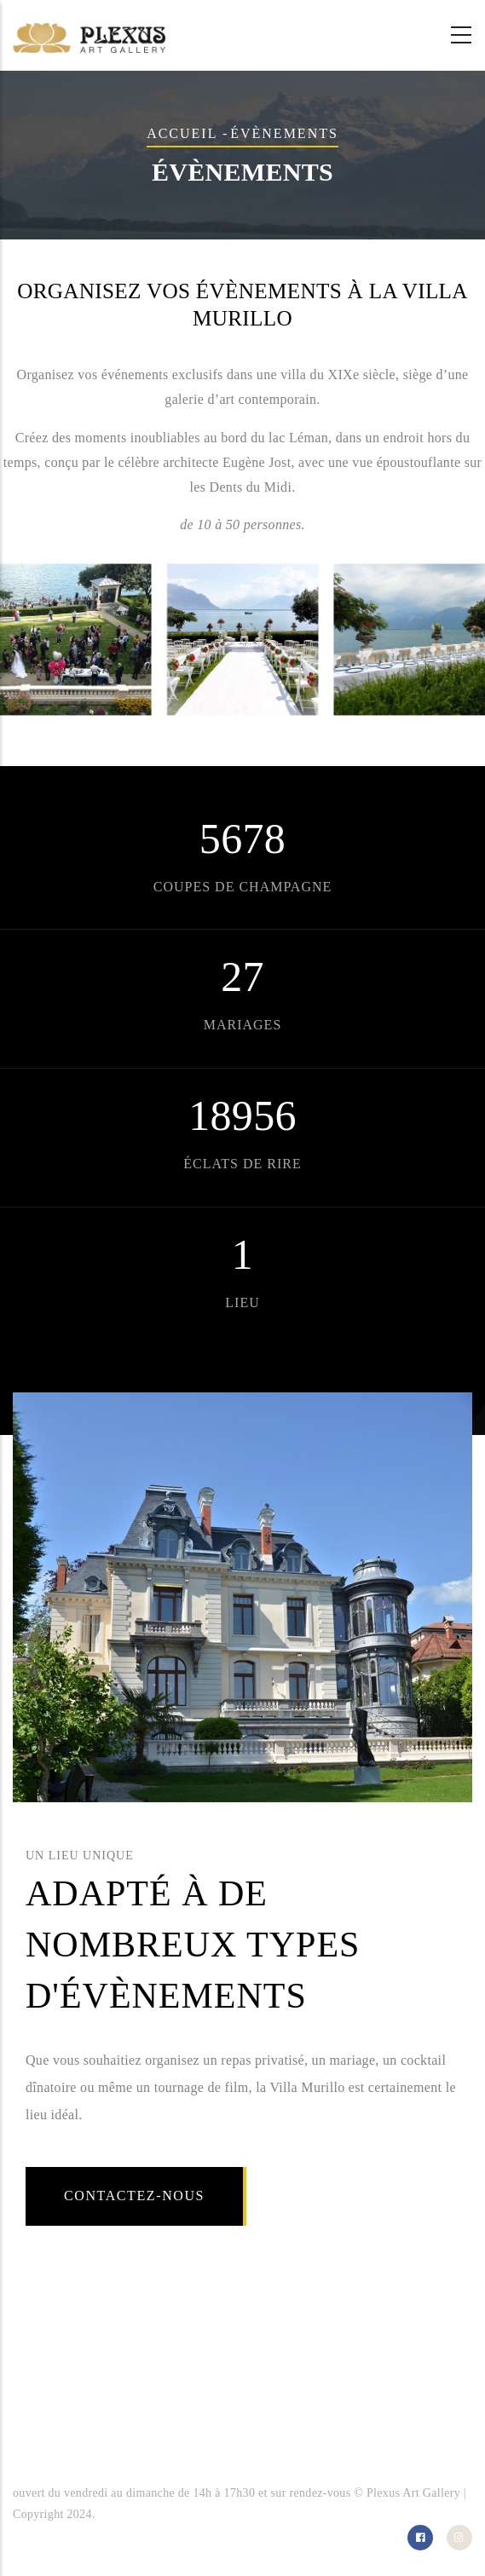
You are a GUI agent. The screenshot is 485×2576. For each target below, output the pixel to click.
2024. (80, 2514)
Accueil (182, 133)
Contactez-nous (134, 2195)
